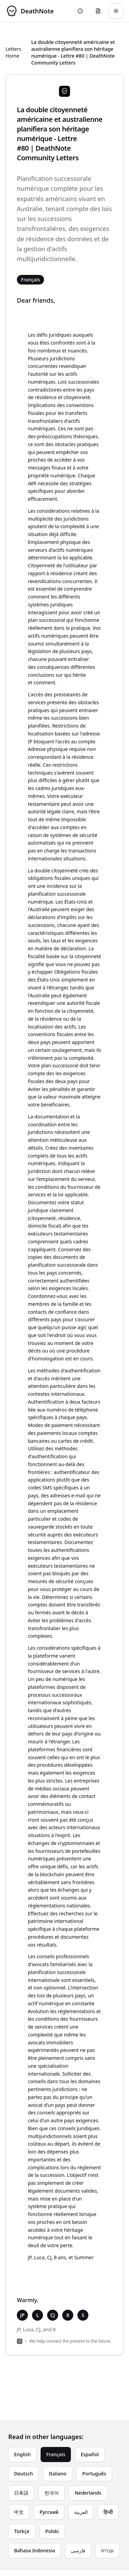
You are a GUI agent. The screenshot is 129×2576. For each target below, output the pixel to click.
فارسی (78, 2550)
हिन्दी (108, 2512)
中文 (19, 2512)
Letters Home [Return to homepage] (13, 52)
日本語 (21, 2493)
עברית (107, 2550)
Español (90, 2454)
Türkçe (22, 2531)
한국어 (51, 2493)
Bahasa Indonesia (34, 2550)
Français (55, 2454)
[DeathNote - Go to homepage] (30, 11)
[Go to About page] (80, 11)
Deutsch (23, 2473)
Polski (52, 2531)
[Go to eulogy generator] (98, 11)
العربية (81, 2512)
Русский (49, 2512)
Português (94, 2473)
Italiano (57, 2473)
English (22, 2454)
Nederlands (88, 2493)
